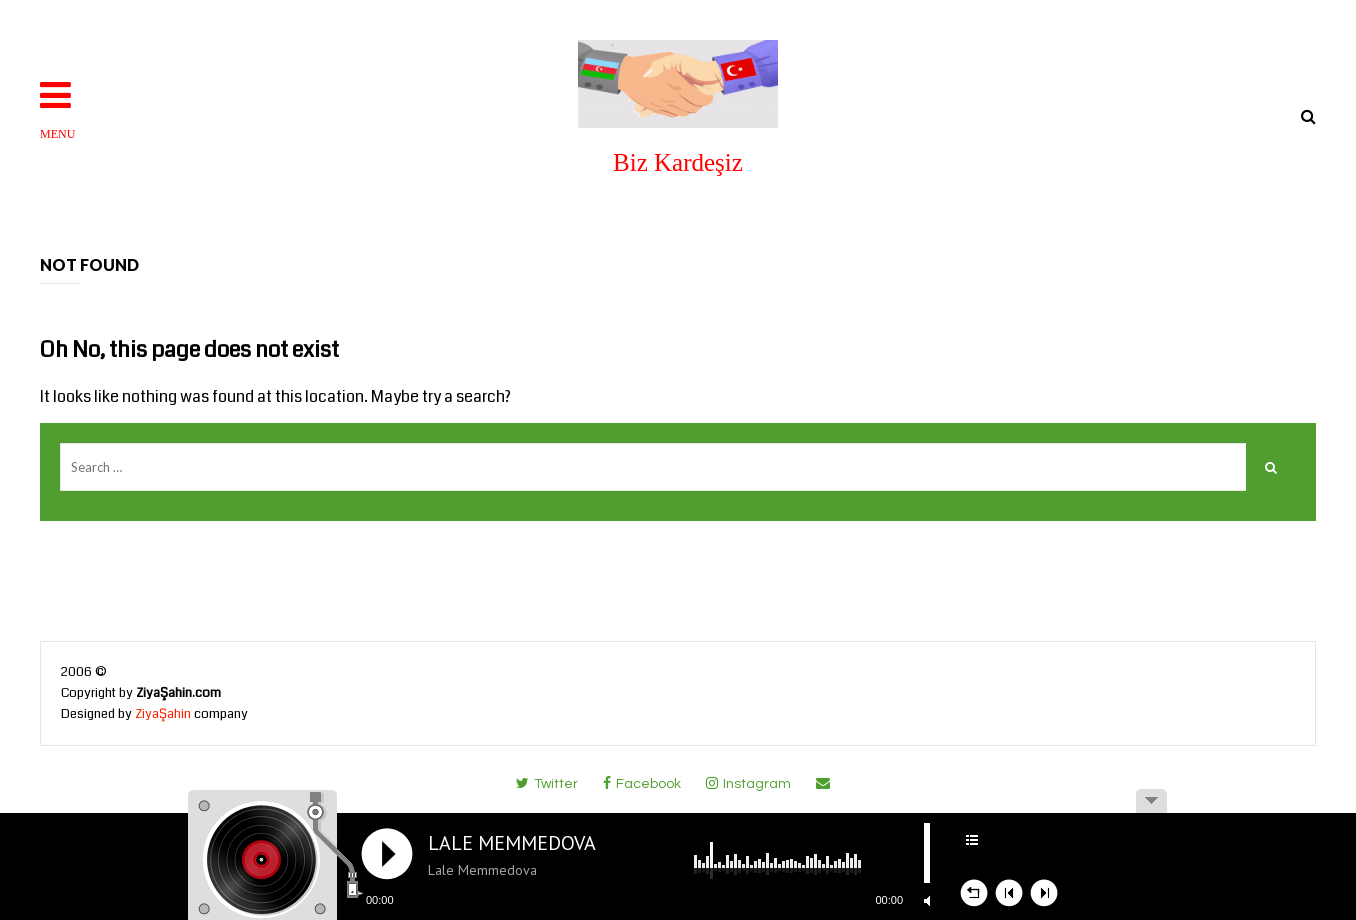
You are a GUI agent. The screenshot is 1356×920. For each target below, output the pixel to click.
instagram (748, 783)
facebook (642, 783)
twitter (547, 783)
